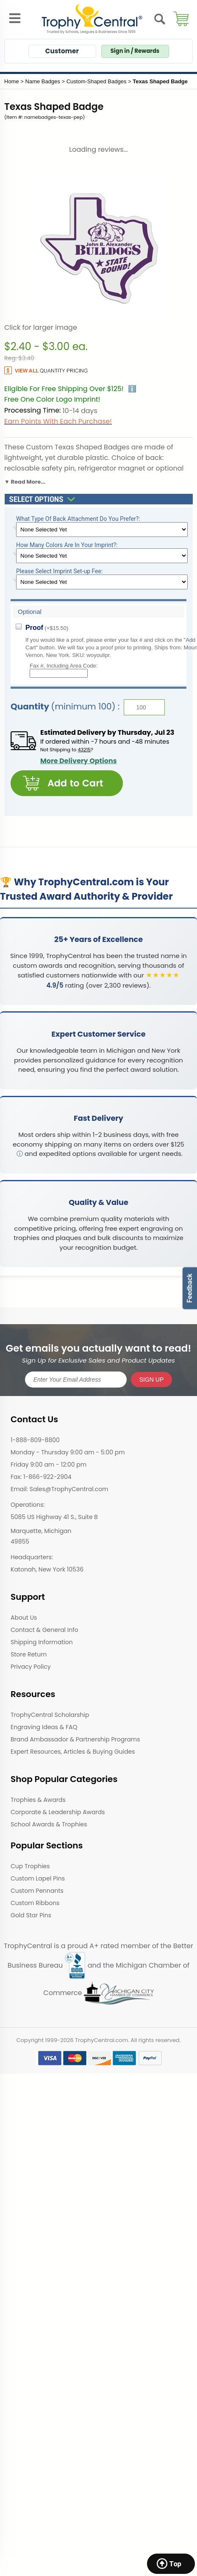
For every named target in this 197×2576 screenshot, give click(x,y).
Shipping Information (42, 1642)
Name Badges (42, 81)
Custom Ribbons (35, 1903)
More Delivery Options (78, 761)
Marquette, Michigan (41, 1531)
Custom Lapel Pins (38, 1878)
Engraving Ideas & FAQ (44, 1727)
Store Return (29, 1654)
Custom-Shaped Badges (97, 81)
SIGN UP (151, 1379)
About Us (24, 1617)
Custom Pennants (37, 1890)
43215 (84, 749)
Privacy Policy (31, 1666)
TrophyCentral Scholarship (50, 1715)
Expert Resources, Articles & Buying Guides (73, 1751)
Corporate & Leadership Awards (58, 1812)
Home (11, 81)
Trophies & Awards (38, 1800)
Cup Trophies (30, 1866)
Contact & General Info (44, 1630)
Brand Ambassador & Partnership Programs (75, 1739)
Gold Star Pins (31, 1915)
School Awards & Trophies (49, 1824)
